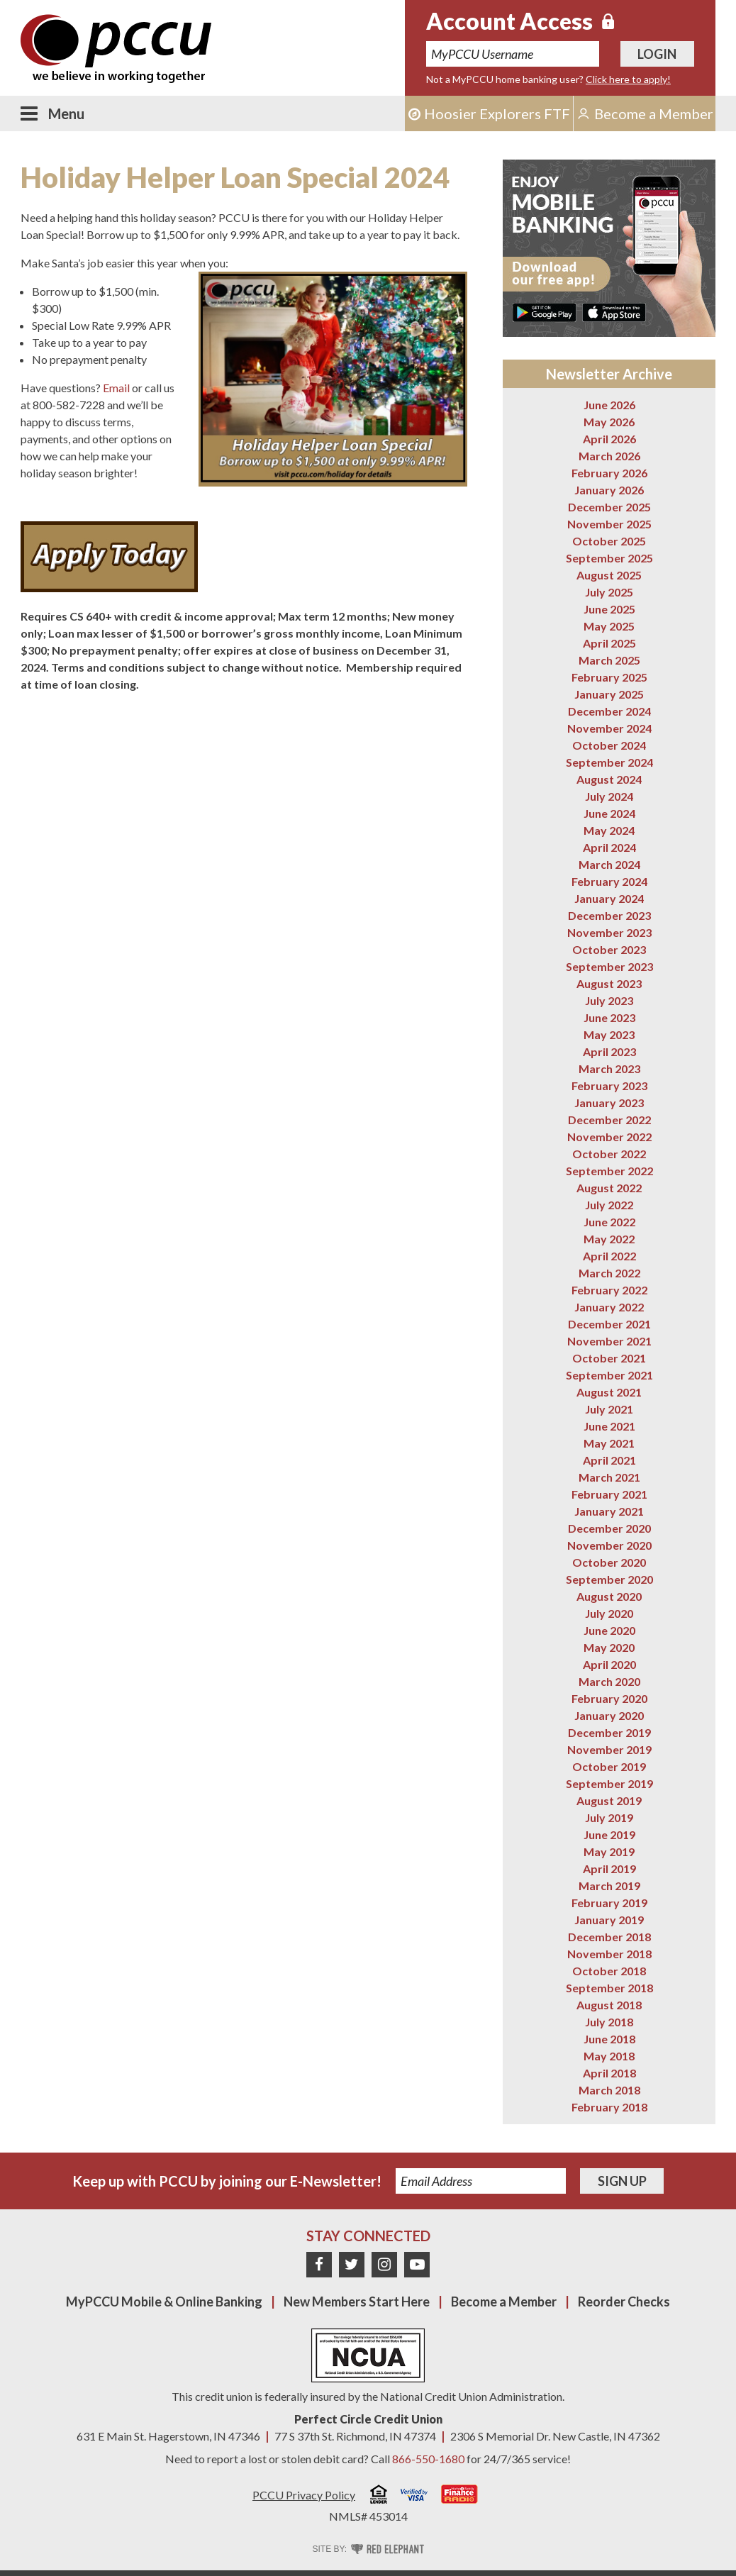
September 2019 (609, 1783)
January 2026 (609, 489)
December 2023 (609, 915)
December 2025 (609, 506)
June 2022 (609, 1221)
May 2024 (609, 830)
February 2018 (609, 2107)
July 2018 (609, 2021)
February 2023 (609, 1085)
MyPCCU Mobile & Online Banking (164, 2301)
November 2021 (609, 1341)
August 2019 (609, 1800)
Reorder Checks (624, 2301)
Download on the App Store (614, 312)
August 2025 (609, 575)
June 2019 (609, 1834)
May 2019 (609, 1851)
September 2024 (609, 762)
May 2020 (609, 1647)
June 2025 (609, 609)
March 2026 (609, 455)
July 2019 (609, 1817)
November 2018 (609, 1953)
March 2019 (609, 1885)
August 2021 (609, 1392)
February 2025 (609, 677)
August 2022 (609, 1187)
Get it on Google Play (544, 312)
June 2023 (609, 1017)
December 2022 (609, 1119)
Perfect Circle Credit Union (368, 2419)
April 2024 (609, 847)
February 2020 (609, 1698)
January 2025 (609, 694)
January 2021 (609, 1511)
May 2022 (609, 1238)
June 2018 (609, 2038)
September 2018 (609, 1987)
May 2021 (609, 1443)
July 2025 (609, 592)
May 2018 (609, 2056)
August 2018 (609, 2004)
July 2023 (609, 1000)
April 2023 (609, 1051)
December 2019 (609, 1732)
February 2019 (609, 1902)
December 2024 (609, 711)
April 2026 (609, 438)
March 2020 (609, 1681)
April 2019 (609, 1868)
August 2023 (609, 983)
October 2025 (609, 541)
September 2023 (609, 966)
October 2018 (609, 1970)
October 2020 (609, 1562)
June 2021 (609, 1426)
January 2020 (609, 1715)
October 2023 (609, 949)
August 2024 (609, 779)
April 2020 (609, 1664)
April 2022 (609, 1255)
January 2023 (609, 1102)
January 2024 (609, 898)
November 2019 (609, 1749)
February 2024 (609, 881)
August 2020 (609, 1596)
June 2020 (609, 1630)
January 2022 (609, 1307)
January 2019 (609, 1919)
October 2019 (609, 1766)
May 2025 (609, 626)
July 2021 (609, 1409)
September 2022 (609, 1170)
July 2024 (609, 796)
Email (116, 387)
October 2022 (609, 1153)
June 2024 (609, 813)
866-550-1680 (428, 2458)
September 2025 (609, 558)
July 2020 (609, 1613)
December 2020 (609, 1528)
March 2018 (609, 2090)
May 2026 (609, 421)
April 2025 (609, 643)
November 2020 (609, 1545)
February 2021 (609, 1494)
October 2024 (609, 745)
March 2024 (609, 864)
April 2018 (609, 2073)
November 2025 (609, 524)
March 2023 (609, 1068)
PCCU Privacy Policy (303, 2495)
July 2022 (609, 1204)
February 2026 (609, 472)
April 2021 (609, 1460)
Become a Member (504, 2301)
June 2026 (609, 404)
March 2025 (609, 660)
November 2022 (609, 1136)
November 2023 (609, 932)
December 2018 (609, 1936)
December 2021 (609, 1324)
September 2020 (609, 1579)
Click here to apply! (628, 79)
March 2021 (609, 1477)
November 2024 (609, 728)
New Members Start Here (357, 2301)
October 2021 (609, 1358)
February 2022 (609, 1290)
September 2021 (609, 1375)
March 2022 (609, 1272)
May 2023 (609, 1034)
